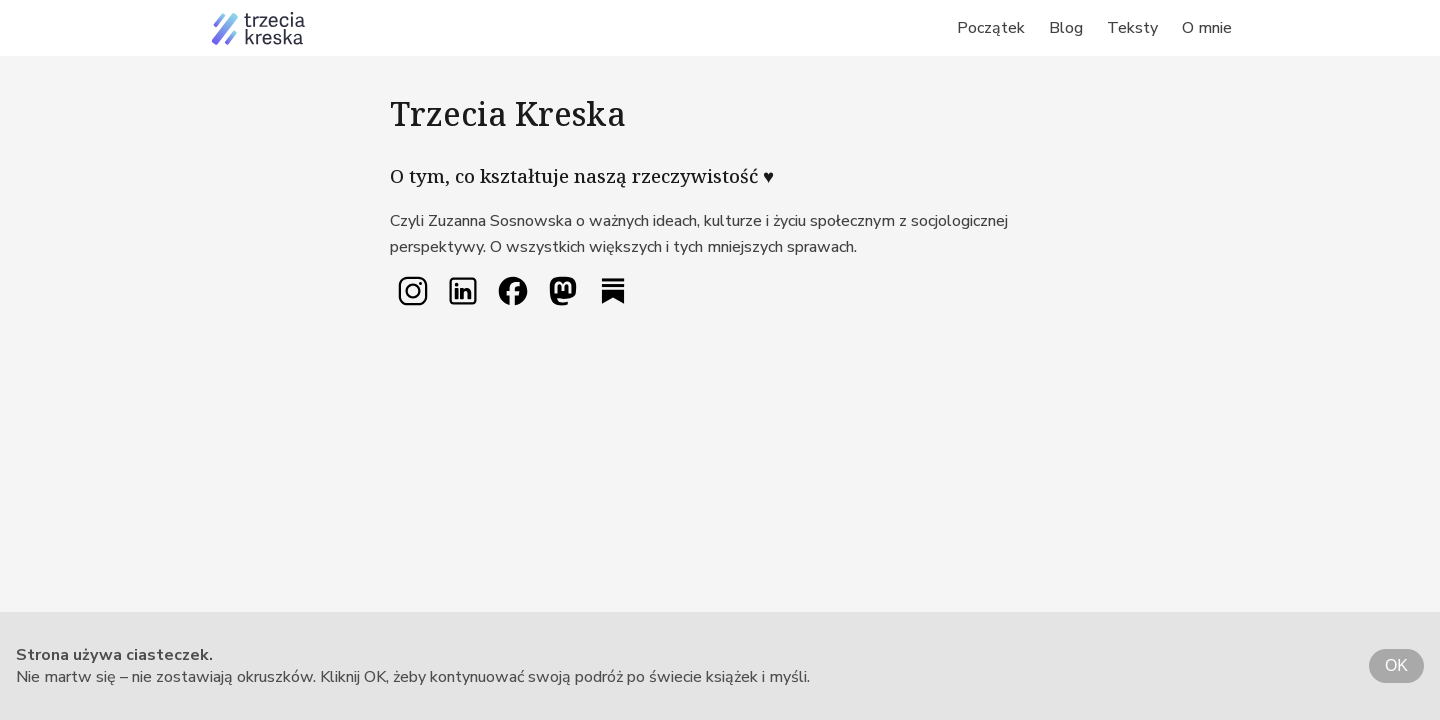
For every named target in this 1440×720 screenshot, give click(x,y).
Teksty (1132, 28)
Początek (991, 28)
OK (1396, 665)
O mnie (1207, 28)
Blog (1066, 28)
